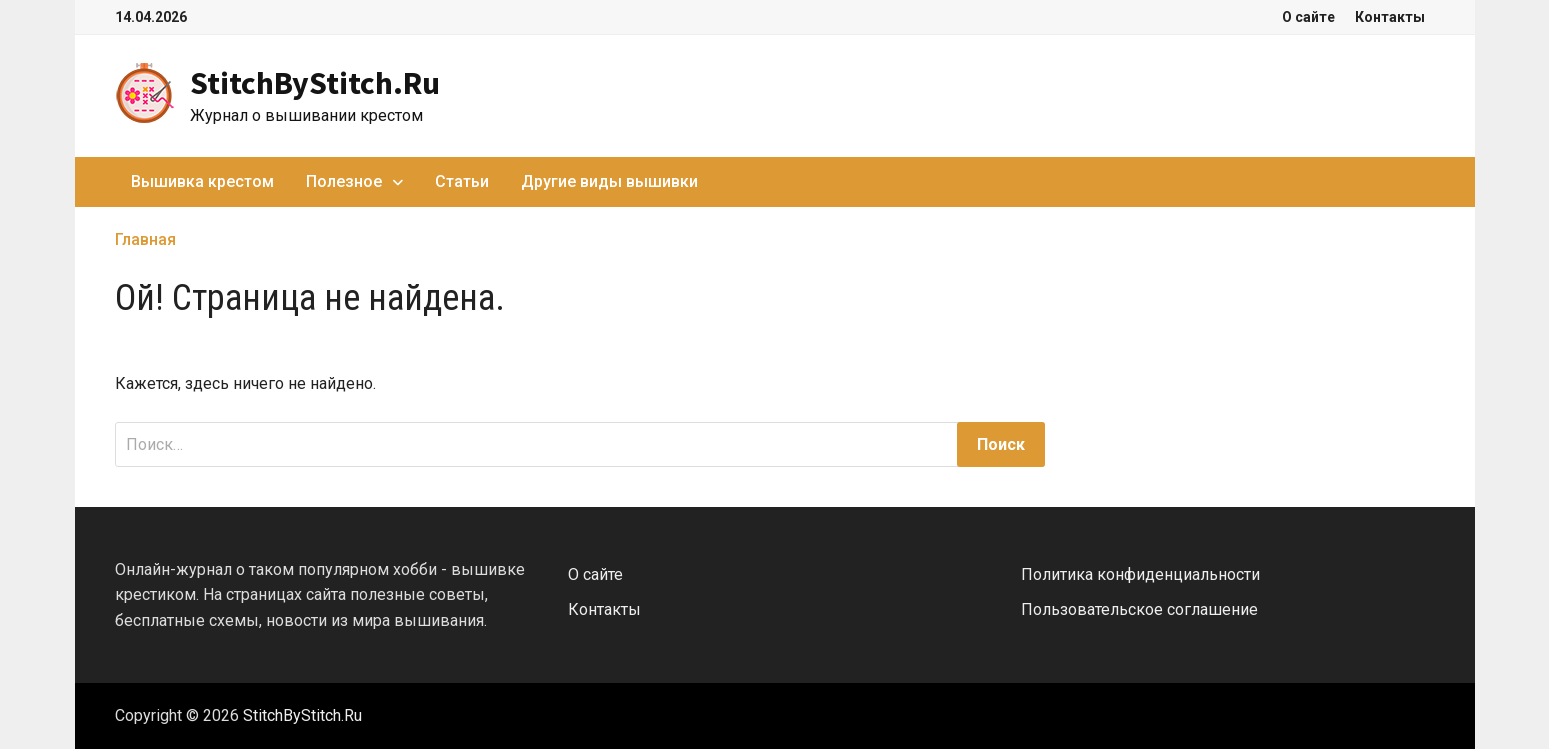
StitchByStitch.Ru (315, 83)
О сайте (1308, 17)
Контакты (1390, 17)
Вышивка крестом (202, 181)
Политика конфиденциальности (1140, 574)
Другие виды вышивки (609, 181)
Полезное (344, 181)
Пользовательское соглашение (1139, 609)
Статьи (462, 181)
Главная (145, 239)
